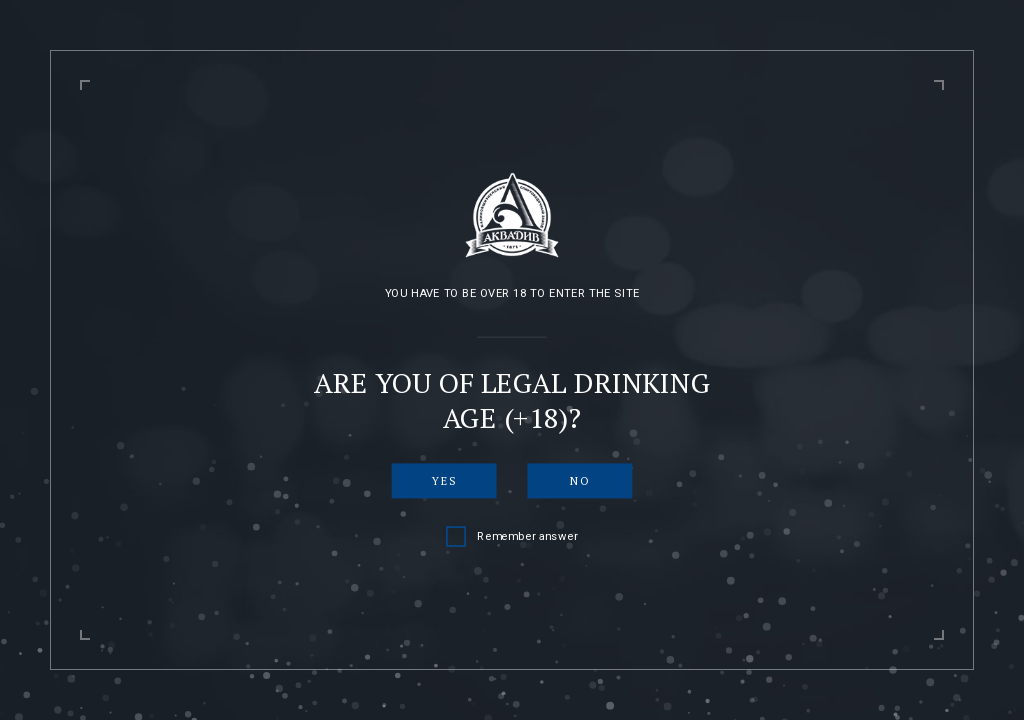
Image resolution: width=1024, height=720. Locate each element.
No (579, 480)
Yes (444, 480)
